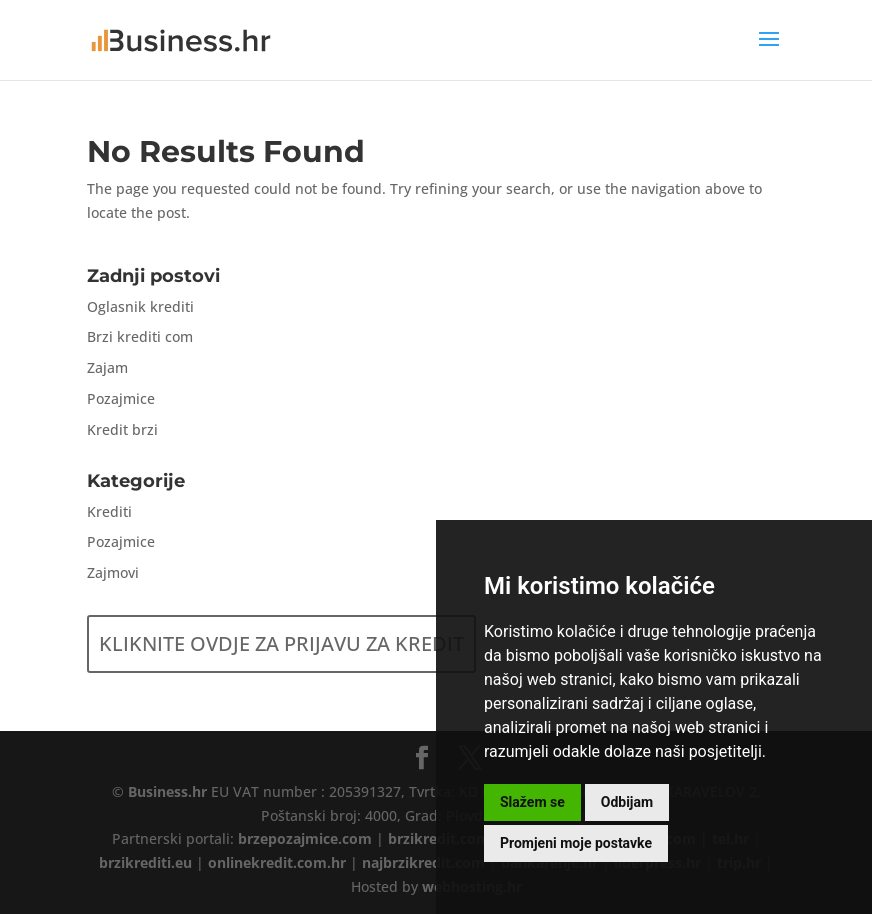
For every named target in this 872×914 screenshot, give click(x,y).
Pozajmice (121, 398)
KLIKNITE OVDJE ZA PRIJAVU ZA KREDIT (281, 643)
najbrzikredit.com (423, 862)
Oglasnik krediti (140, 306)
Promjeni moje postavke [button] (576, 843)
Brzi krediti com (140, 336)
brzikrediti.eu (145, 862)
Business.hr (167, 791)
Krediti (109, 511)
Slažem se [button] (532, 802)
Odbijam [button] (627, 802)
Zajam (107, 367)
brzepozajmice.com (305, 838)
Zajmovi (113, 572)
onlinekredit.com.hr (277, 862)
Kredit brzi (122, 429)
